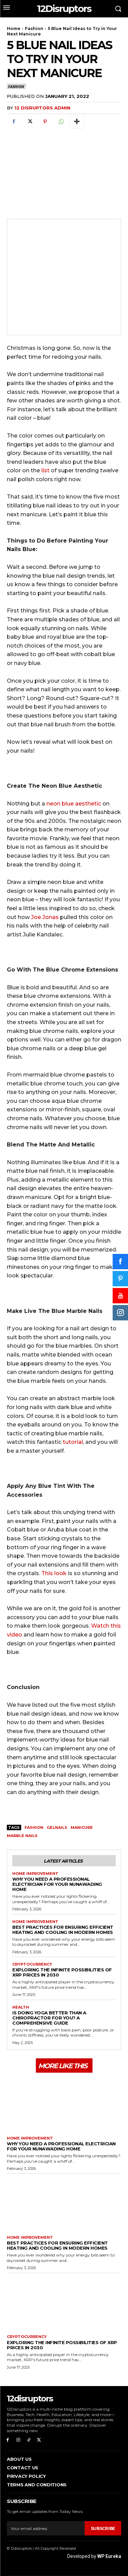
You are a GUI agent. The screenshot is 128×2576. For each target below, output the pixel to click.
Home (13, 28)
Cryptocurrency (32, 1964)
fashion (34, 1827)
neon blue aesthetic (73, 803)
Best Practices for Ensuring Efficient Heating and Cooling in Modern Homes (62, 1929)
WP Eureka (109, 2556)
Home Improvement (35, 1873)
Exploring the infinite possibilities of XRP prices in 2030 (62, 1972)
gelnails (57, 1827)
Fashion (34, 28)
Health (20, 2007)
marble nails (22, 1835)
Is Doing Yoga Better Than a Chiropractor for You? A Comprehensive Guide (49, 2018)
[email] (46, 2528)
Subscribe (103, 2528)
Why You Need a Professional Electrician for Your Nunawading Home (57, 1884)
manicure (82, 1827)
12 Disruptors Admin (42, 107)
